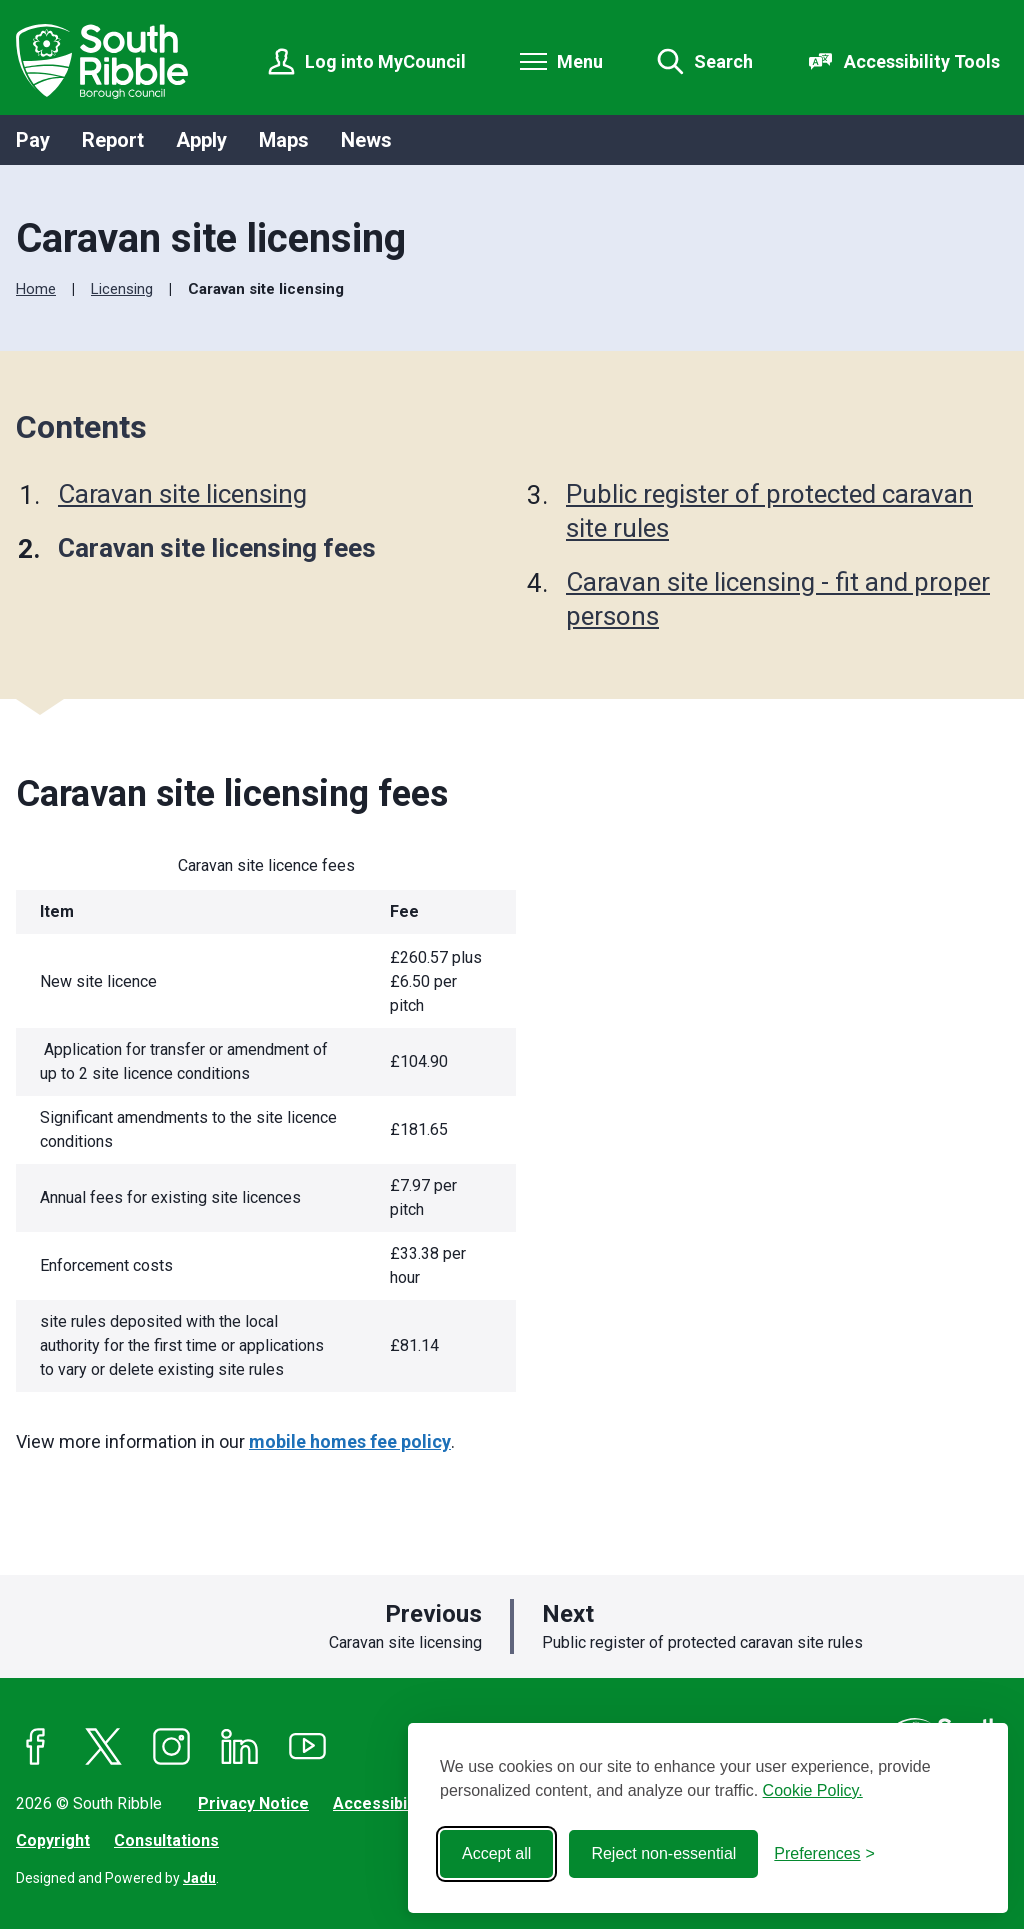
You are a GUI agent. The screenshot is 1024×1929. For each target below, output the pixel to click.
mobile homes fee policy (350, 1441)
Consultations (166, 1840)
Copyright (53, 1840)
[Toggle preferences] (824, 1854)
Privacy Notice (253, 1803)
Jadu (199, 1878)
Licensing (122, 289)
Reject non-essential (663, 1853)
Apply (201, 140)
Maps (284, 140)
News (366, 140)
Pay (33, 140)
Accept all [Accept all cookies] (496, 1853)
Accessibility (381, 1803)
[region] (361, 1129)
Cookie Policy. (813, 1790)
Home (36, 289)
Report (113, 140)
